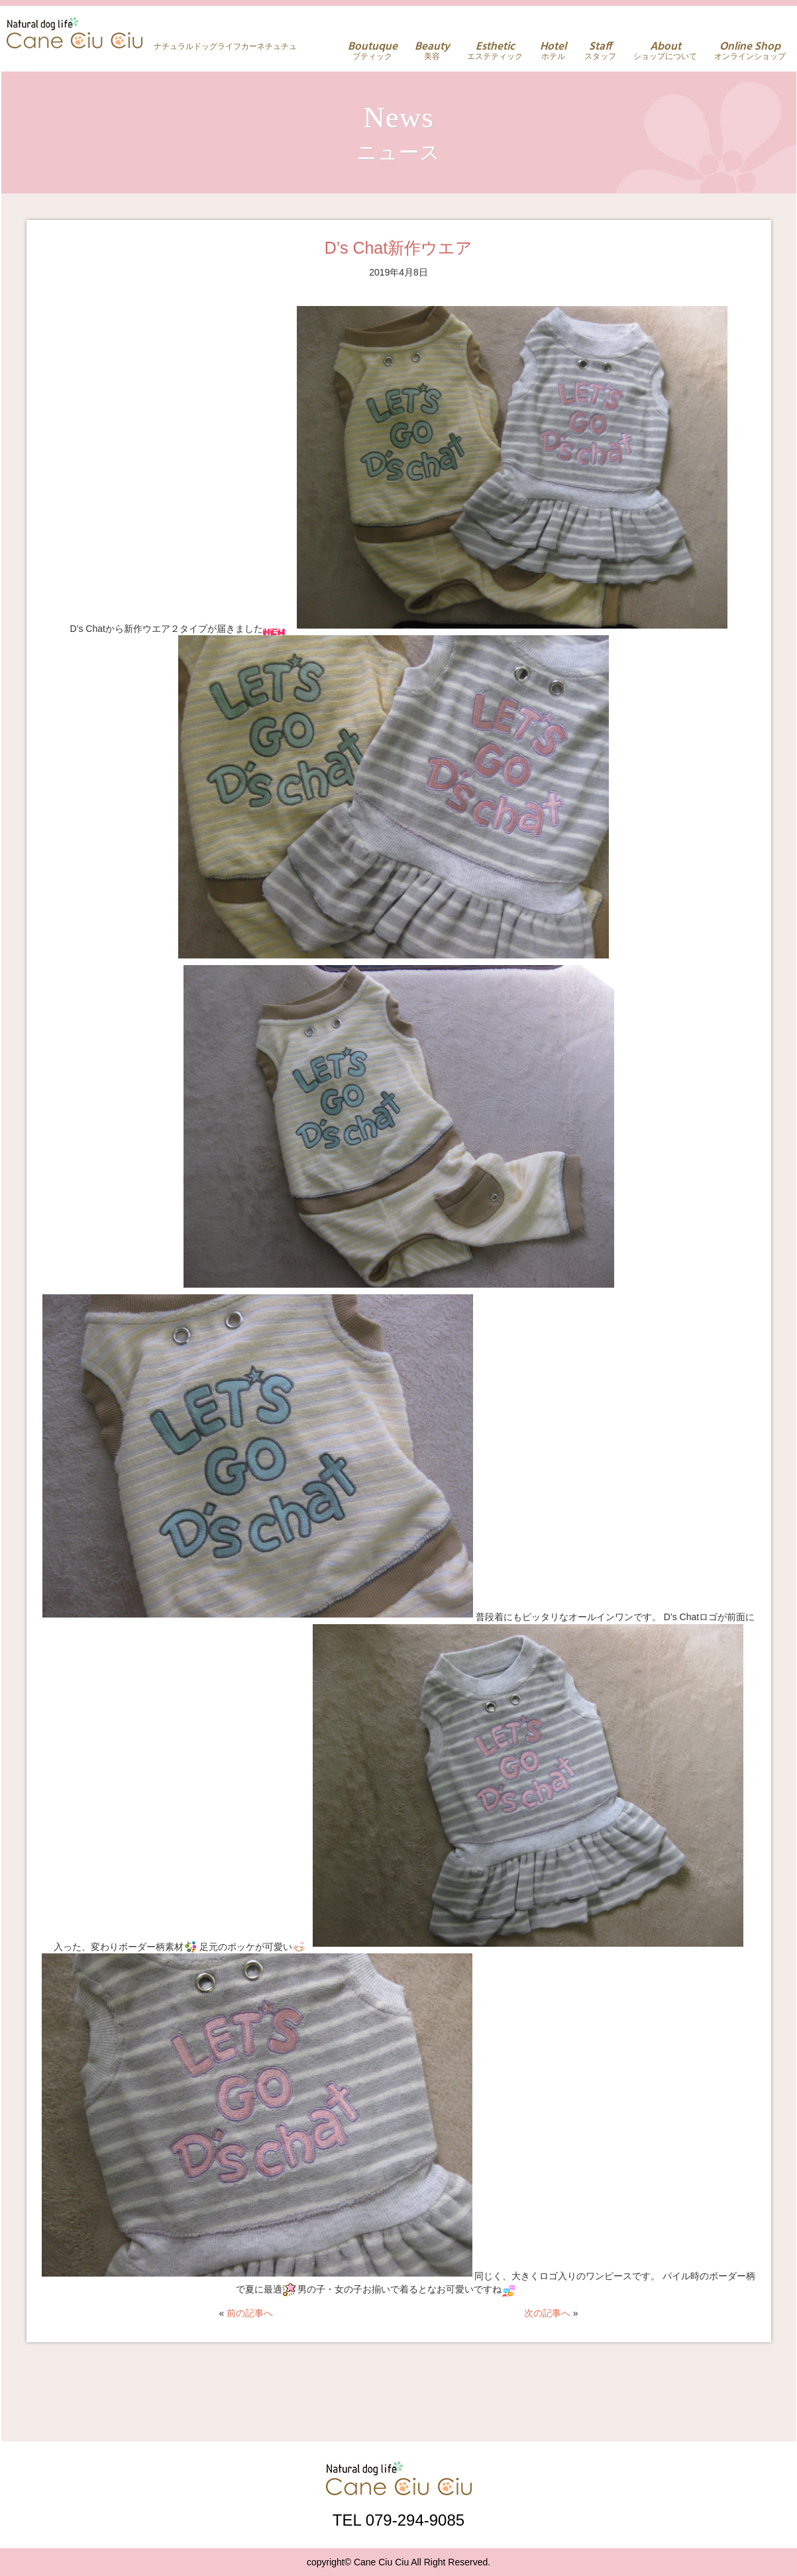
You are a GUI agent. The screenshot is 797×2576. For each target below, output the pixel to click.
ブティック (373, 50)
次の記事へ (547, 2313)
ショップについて (665, 50)
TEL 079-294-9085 (398, 2519)
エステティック (495, 50)
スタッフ (600, 50)
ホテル (553, 50)
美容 (432, 50)
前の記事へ (250, 2313)
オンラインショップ (750, 50)
